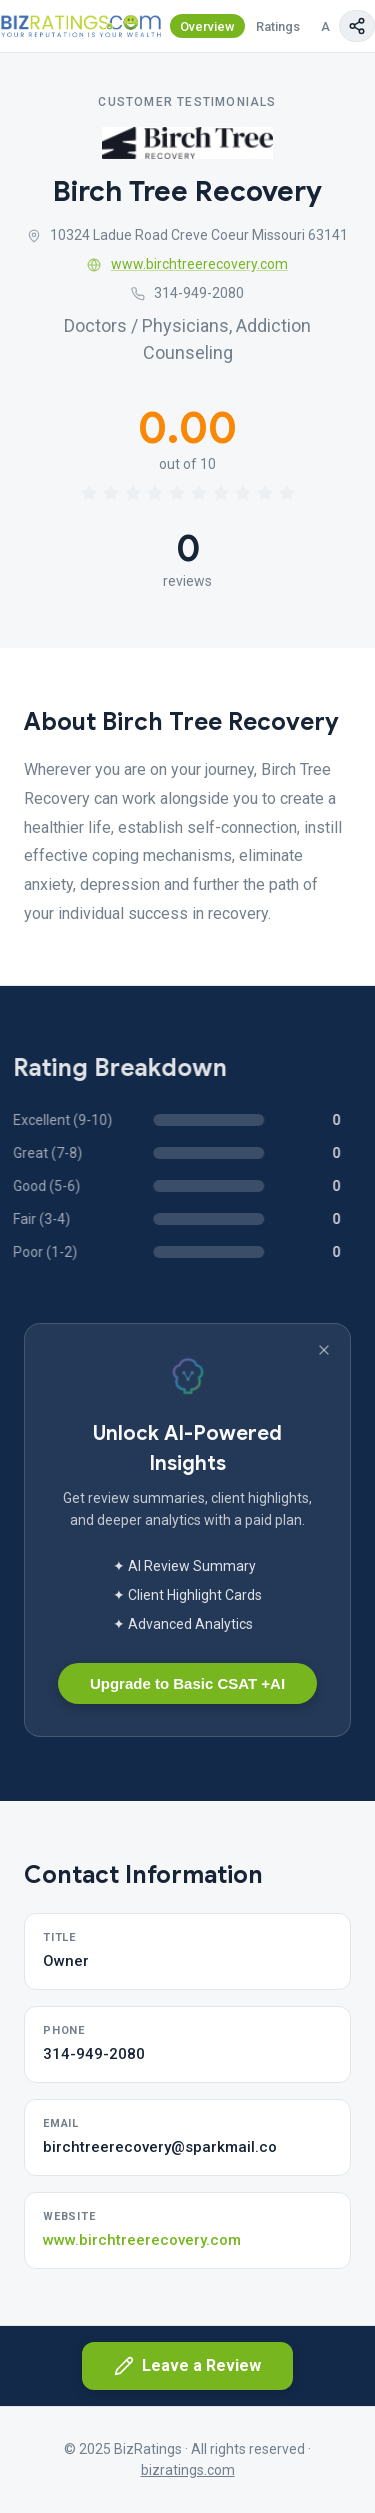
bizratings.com (188, 2470)
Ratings (278, 26)
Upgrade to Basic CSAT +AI (187, 1683)
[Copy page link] (357, 26)
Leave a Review (187, 2366)
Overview (207, 26)
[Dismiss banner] (324, 1350)
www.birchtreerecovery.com (187, 264)
